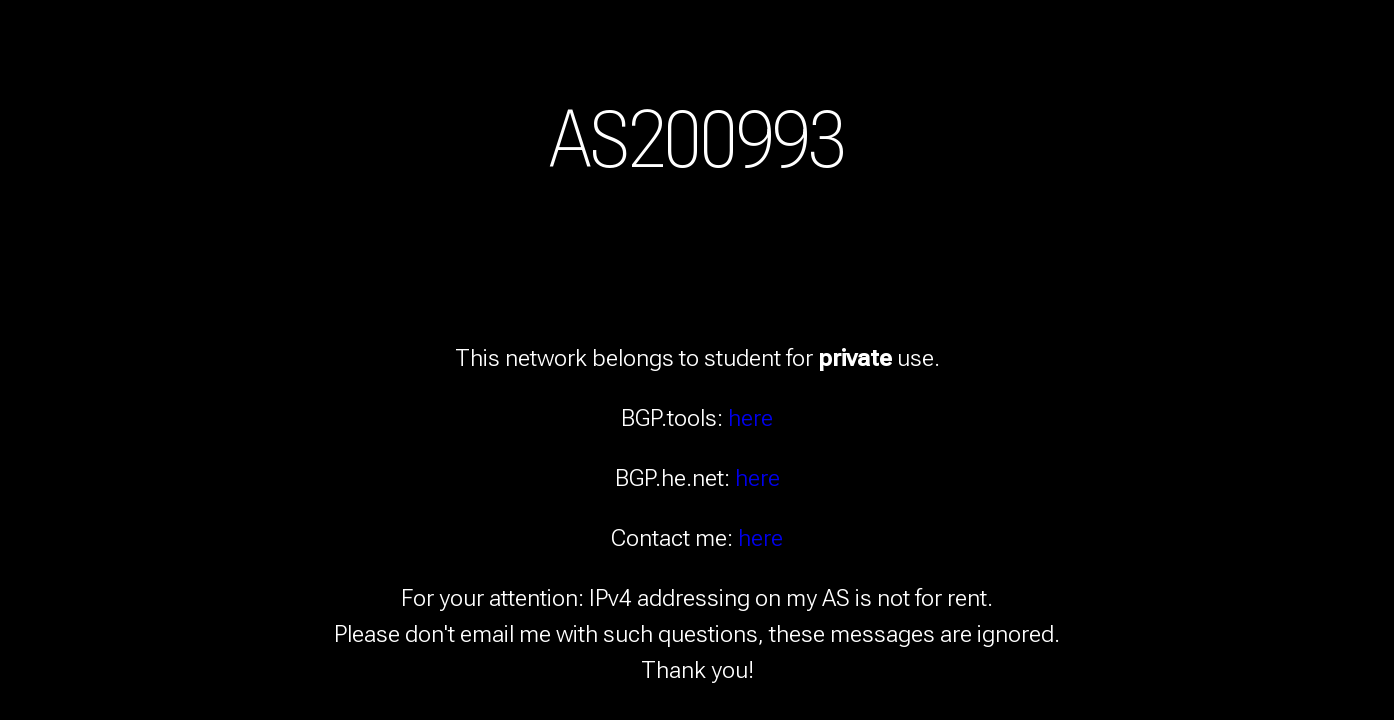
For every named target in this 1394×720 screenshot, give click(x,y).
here (750, 418)
